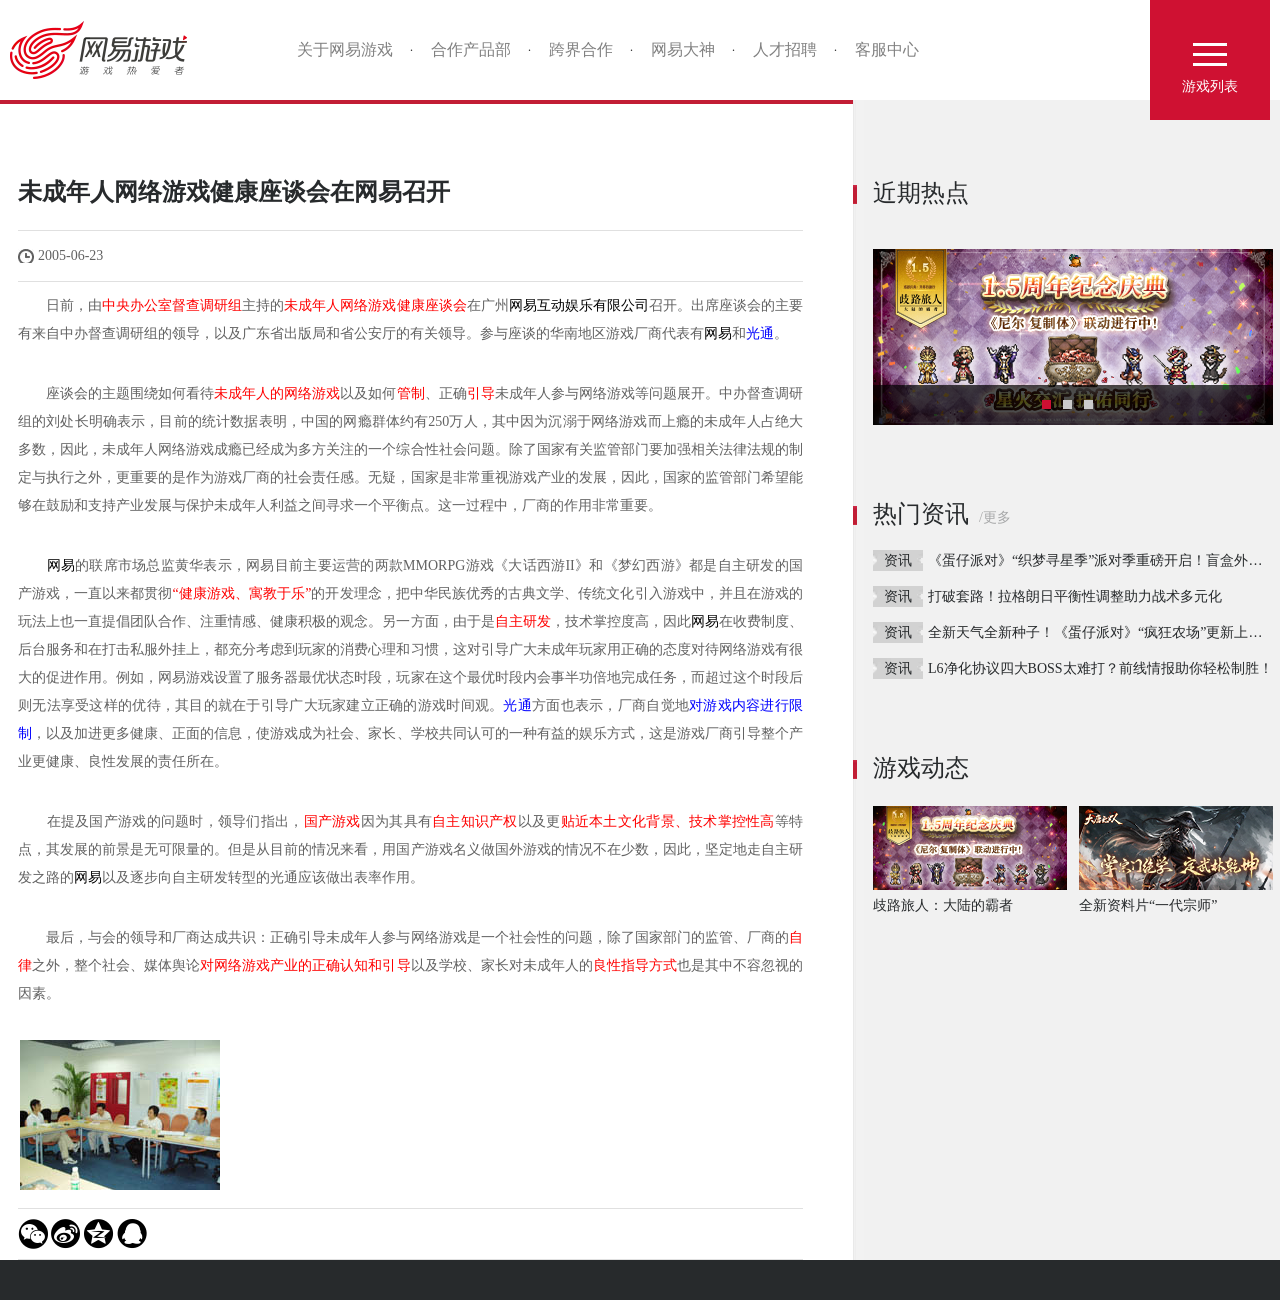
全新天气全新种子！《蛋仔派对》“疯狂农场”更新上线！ (1102, 632)
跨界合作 (581, 49)
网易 (718, 333)
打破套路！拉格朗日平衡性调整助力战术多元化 (1075, 596)
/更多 (995, 517)
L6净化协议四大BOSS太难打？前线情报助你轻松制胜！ (1100, 668)
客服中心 (887, 49)
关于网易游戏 (345, 49)
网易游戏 (105, 50)
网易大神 (683, 49)
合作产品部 (471, 49)
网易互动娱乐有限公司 (579, 305)
